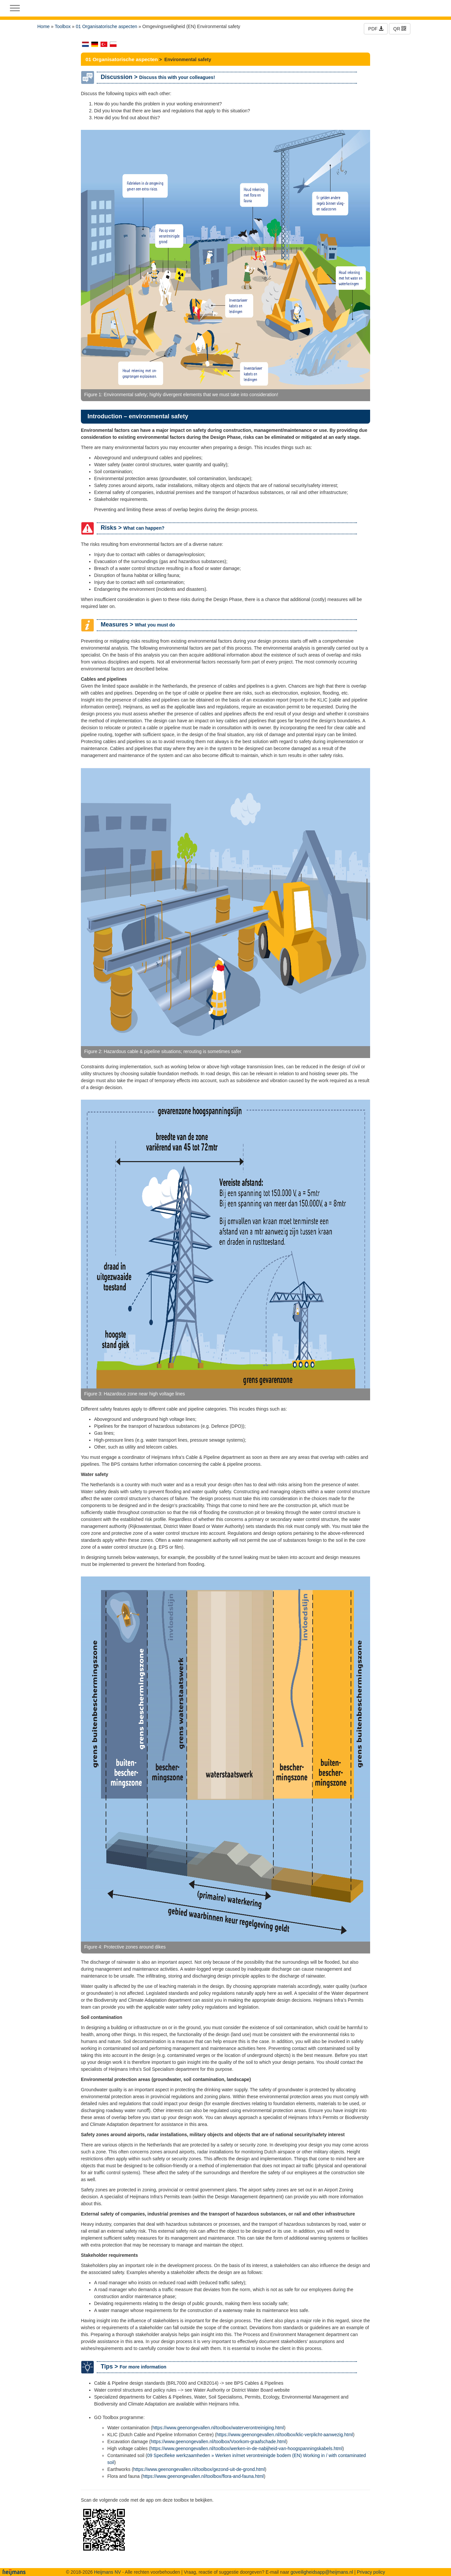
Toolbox (63, 26)
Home (43, 26)
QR (399, 28)
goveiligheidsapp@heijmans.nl (322, 2572)
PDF (375, 28)
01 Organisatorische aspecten (106, 26)
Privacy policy (371, 2572)
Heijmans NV (107, 2572)
